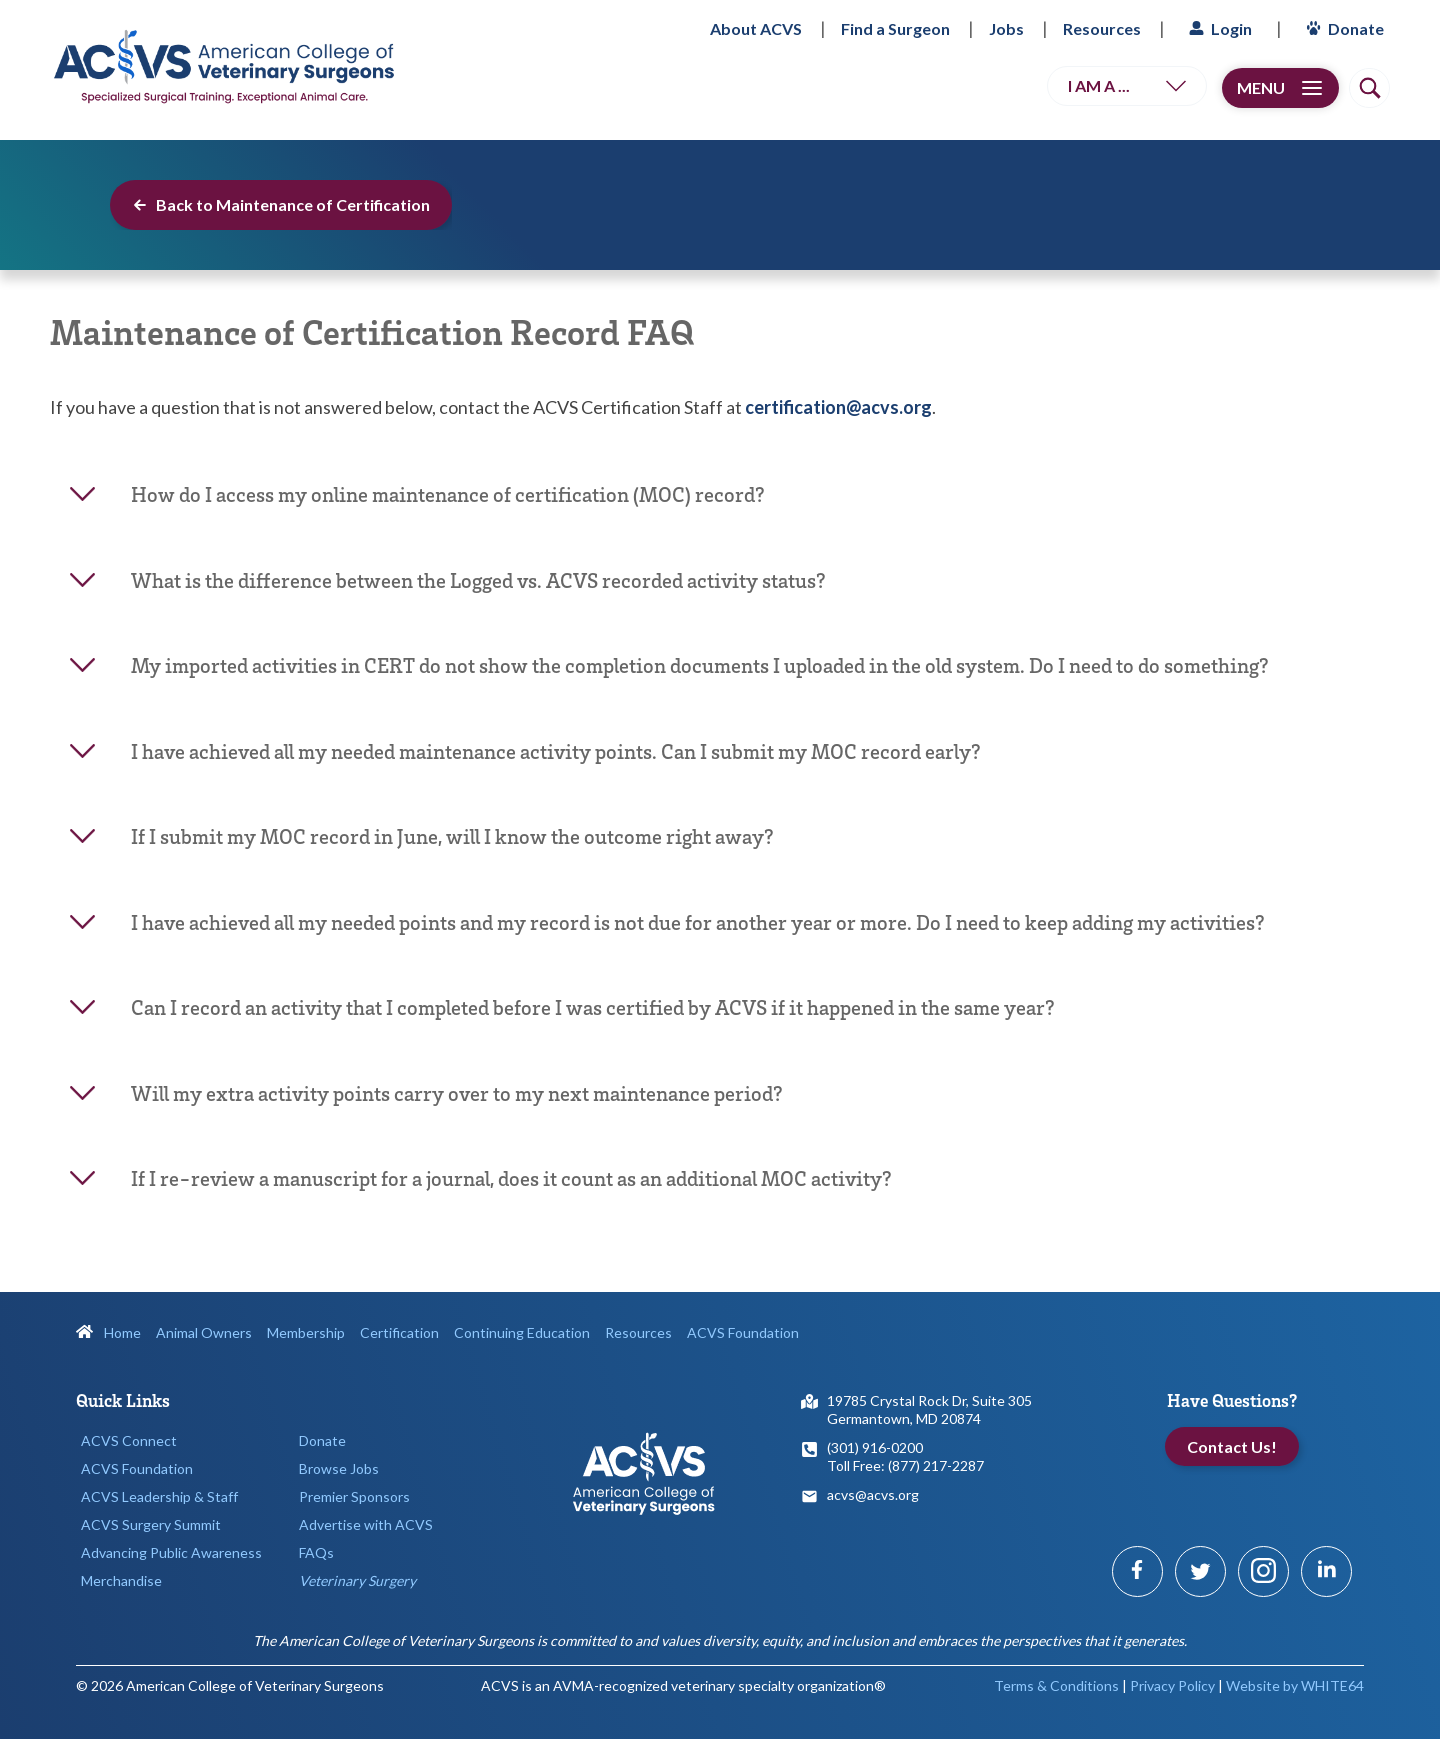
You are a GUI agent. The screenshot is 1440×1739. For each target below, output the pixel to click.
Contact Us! (1232, 1446)
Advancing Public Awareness (171, 1552)
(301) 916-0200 (875, 1447)
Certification (399, 1332)
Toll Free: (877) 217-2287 (905, 1465)
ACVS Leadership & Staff (159, 1496)
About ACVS (756, 28)
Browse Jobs (339, 1468)
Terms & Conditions (1056, 1685)
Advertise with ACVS (366, 1524)
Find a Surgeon (895, 28)
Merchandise (121, 1580)
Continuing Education (522, 1332)
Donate (1342, 28)
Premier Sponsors (354, 1496)
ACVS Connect (129, 1440)
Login (1218, 28)
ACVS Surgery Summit (151, 1524)
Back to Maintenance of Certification (281, 204)
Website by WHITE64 (1295, 1685)
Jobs (1006, 28)
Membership (306, 1332)
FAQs (316, 1552)
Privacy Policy (1172, 1685)
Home (108, 1332)
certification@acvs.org (838, 407)
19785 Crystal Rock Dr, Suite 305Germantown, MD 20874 (929, 1409)
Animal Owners (204, 1332)
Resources (1102, 28)
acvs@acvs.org (873, 1494)
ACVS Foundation (743, 1332)
